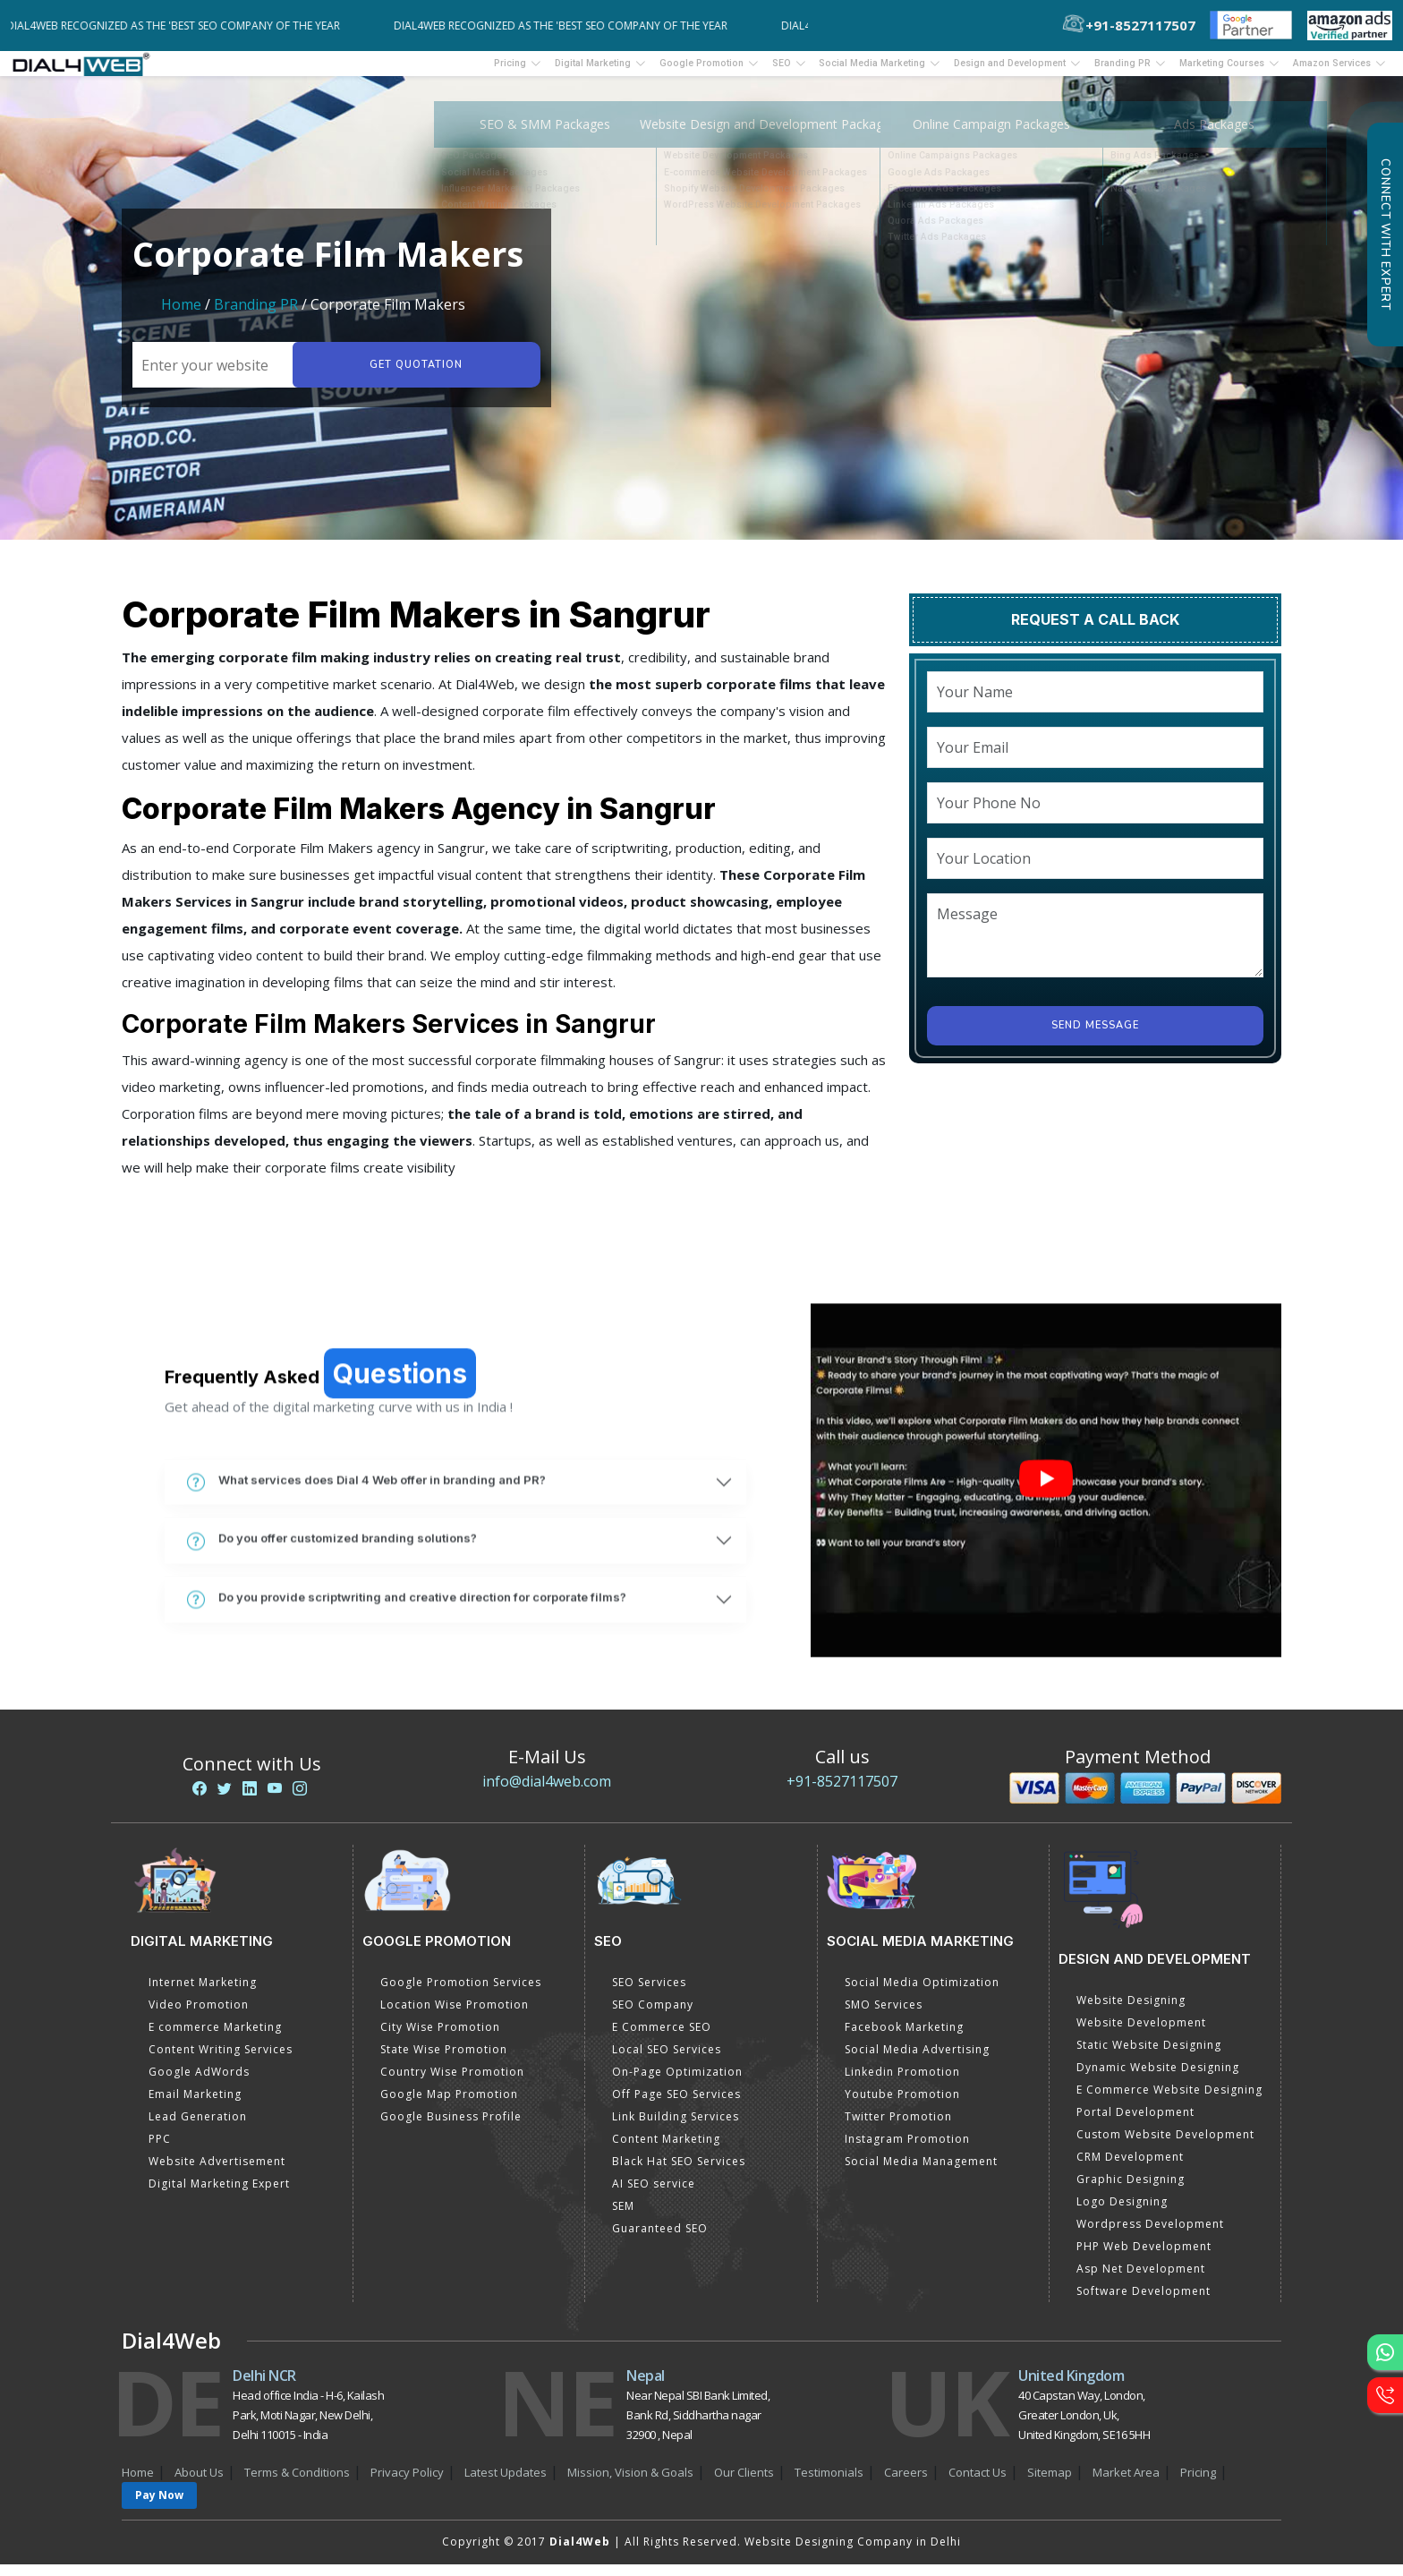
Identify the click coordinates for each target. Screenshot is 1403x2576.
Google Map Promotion (449, 2105)
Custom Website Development (1165, 2146)
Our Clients (744, 2484)
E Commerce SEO (661, 2038)
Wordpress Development (1150, 2235)
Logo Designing (1122, 2213)
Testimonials (829, 2484)
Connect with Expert (1385, 234)
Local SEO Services (666, 2060)
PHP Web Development (1144, 2257)
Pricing (382, 69)
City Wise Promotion (440, 2038)
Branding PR (258, 316)
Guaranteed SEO (660, 2240)
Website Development (1141, 2034)
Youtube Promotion (902, 2105)
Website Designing (1131, 2011)
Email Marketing (195, 2105)
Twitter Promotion (898, 2128)
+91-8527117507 (842, 1793)
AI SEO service (653, 2195)
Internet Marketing (203, 1993)
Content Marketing (666, 2150)
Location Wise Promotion (454, 2016)
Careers (906, 2484)
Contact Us (977, 2484)
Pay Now (159, 2506)
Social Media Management (921, 2172)
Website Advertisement (217, 2172)
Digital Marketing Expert (219, 2195)
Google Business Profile (451, 2128)
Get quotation (413, 376)
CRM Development (1130, 2168)
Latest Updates (505, 2484)
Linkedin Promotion (902, 2083)
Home (181, 316)
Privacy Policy (407, 2484)
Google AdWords (199, 2083)
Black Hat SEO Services (678, 2172)
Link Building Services (675, 2128)
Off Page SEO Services (676, 2105)
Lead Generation (198, 2128)
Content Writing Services (221, 2060)
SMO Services (884, 2016)
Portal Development (1135, 2123)
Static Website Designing (1148, 2056)
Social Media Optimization (922, 1993)
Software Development (1143, 2302)
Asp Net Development (1140, 2280)
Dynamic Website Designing (1157, 2078)
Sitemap (1049, 2484)
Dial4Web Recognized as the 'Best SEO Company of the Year (186, 25)
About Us (199, 2484)
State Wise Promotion (443, 2060)
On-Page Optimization (677, 2083)
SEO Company (652, 2016)
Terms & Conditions (297, 2484)
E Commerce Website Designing (1169, 2101)
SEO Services (649, 1993)
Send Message (1095, 1037)
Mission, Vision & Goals (630, 2484)
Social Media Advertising (917, 2060)
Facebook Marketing (904, 2038)
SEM (623, 2217)
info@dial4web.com (546, 1793)
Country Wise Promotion (452, 2083)
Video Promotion (199, 2016)
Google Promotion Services (460, 1993)
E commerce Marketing (215, 2038)
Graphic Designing (1130, 2190)
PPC (160, 2150)
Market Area (1126, 2484)
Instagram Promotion (907, 2150)
